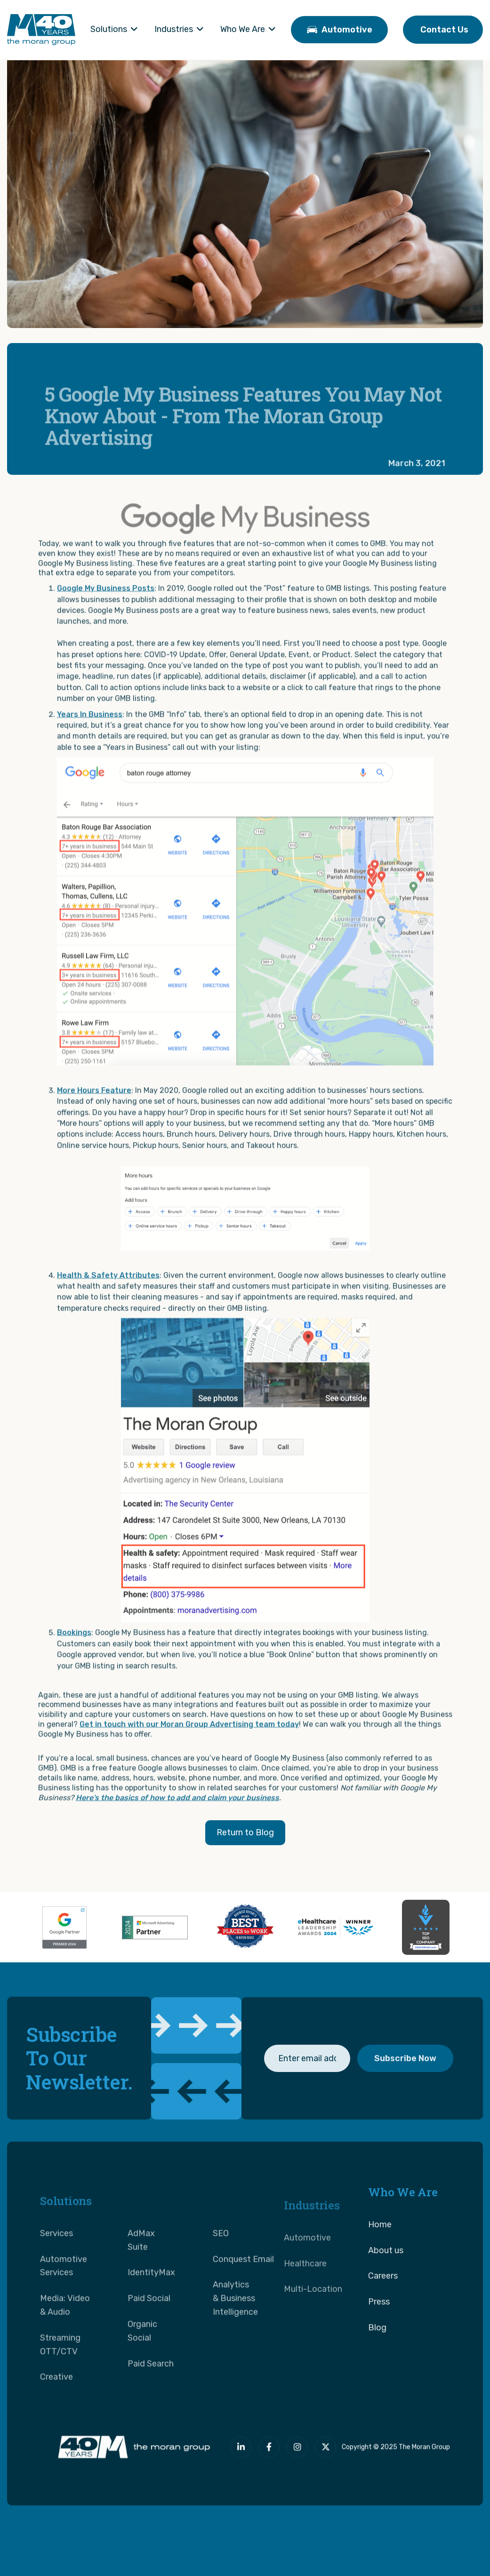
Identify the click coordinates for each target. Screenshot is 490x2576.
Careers (383, 2293)
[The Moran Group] (132, 2451)
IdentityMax (151, 2301)
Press (379, 2318)
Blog (377, 2344)
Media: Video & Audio (65, 2334)
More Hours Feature (94, 1106)
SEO (221, 2262)
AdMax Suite (141, 2269)
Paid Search (151, 2393)
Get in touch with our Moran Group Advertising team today (189, 1740)
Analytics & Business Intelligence (235, 2327)
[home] (41, 29)
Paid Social (149, 2327)
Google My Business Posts (105, 604)
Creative (56, 2406)
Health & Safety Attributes (108, 1291)
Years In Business (89, 730)
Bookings (74, 1649)
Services (56, 2262)
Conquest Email (243, 2288)
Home (380, 2241)
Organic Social (142, 2360)
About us (385, 2267)
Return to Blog (245, 1832)
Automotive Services (63, 2295)
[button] (114, 29)
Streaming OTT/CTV (60, 2374)
